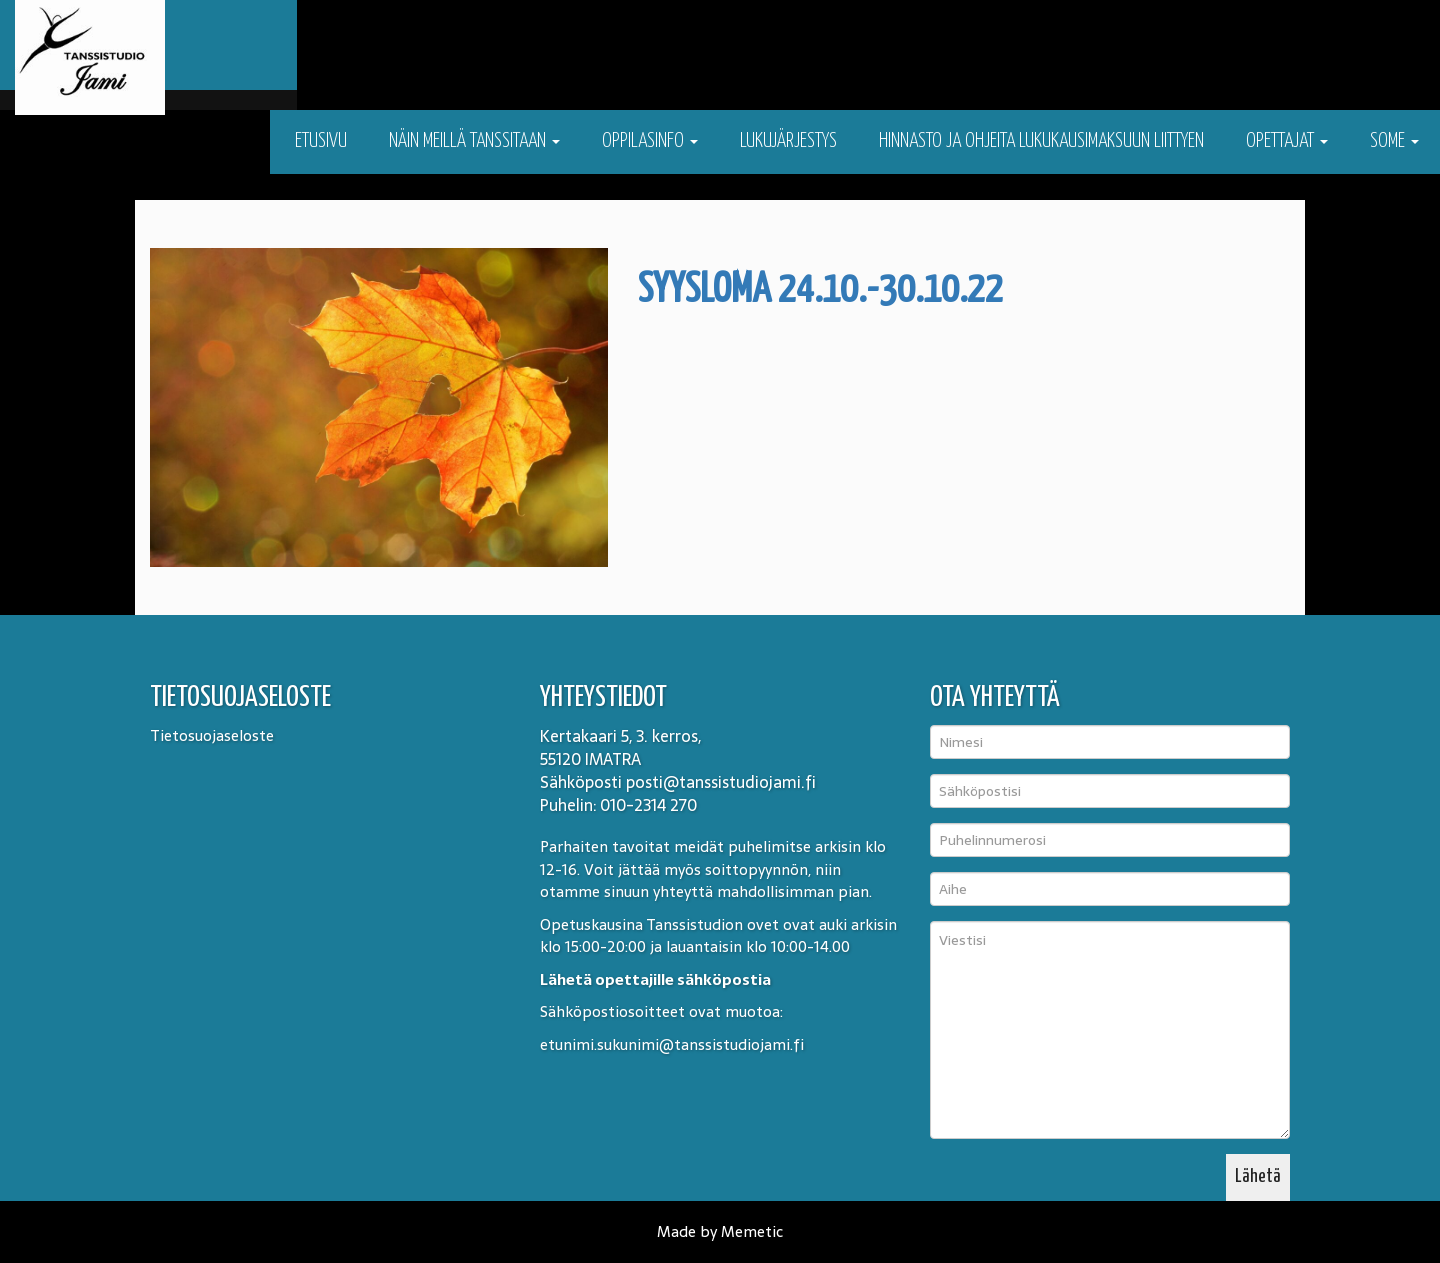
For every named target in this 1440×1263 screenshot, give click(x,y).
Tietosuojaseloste (212, 735)
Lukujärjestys (788, 141)
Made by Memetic (720, 1231)
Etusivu (319, 141)
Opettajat (1287, 141)
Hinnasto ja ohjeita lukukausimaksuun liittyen (1041, 141)
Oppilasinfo (650, 141)
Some (1394, 141)
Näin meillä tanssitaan (474, 141)
